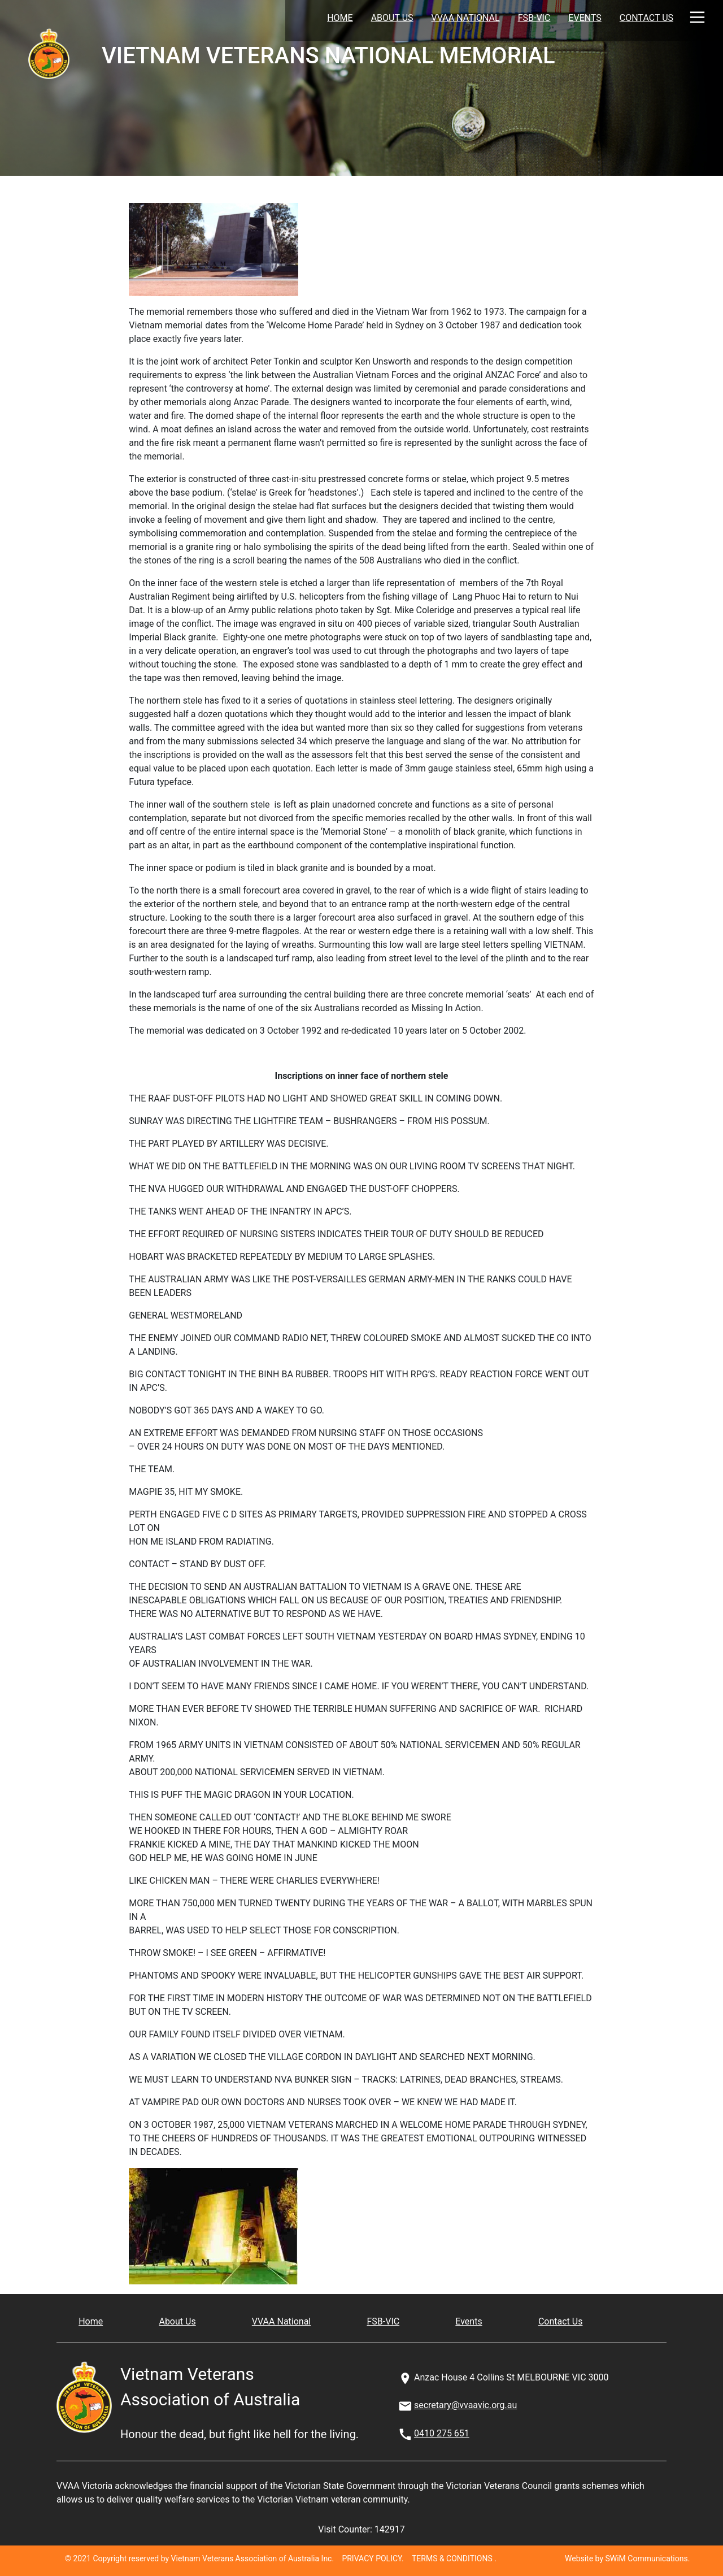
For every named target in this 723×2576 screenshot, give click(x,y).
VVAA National (466, 17)
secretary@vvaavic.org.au (465, 2405)
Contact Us (646, 17)
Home (339, 17)
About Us (392, 17)
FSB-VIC (534, 17)
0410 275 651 (441, 2433)
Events (584, 17)
